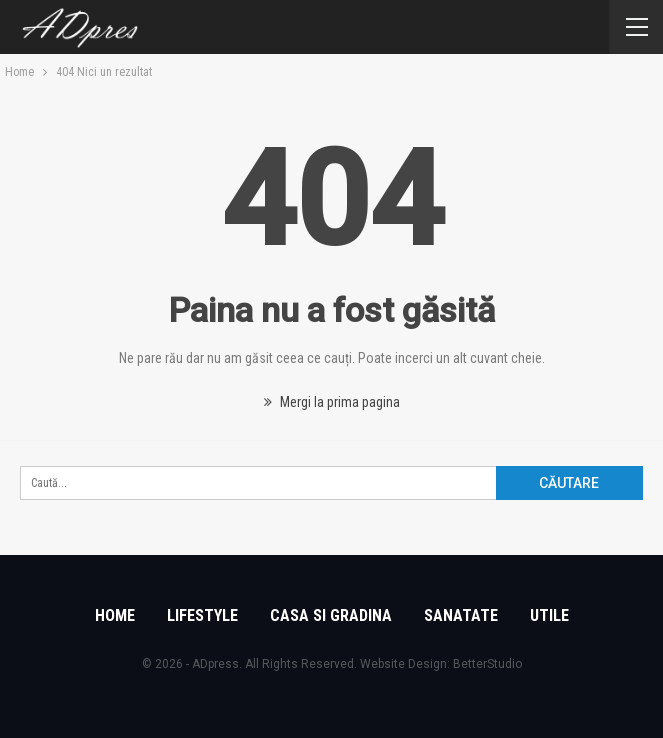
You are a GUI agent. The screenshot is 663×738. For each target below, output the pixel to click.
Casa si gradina (331, 615)
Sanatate (461, 615)
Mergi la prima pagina (332, 402)
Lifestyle (202, 615)
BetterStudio (487, 664)
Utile (549, 615)
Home (115, 615)
